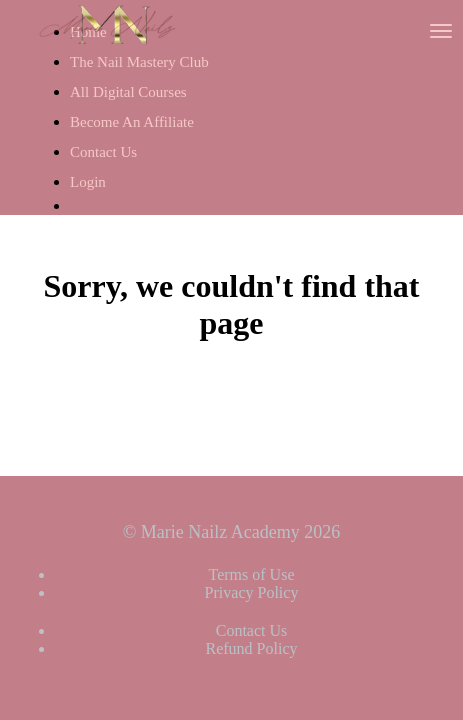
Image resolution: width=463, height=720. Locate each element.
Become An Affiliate (132, 122)
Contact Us (103, 152)
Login (88, 182)
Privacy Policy (252, 592)
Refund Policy (252, 648)
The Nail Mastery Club (139, 62)
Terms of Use (252, 574)
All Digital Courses (128, 92)
